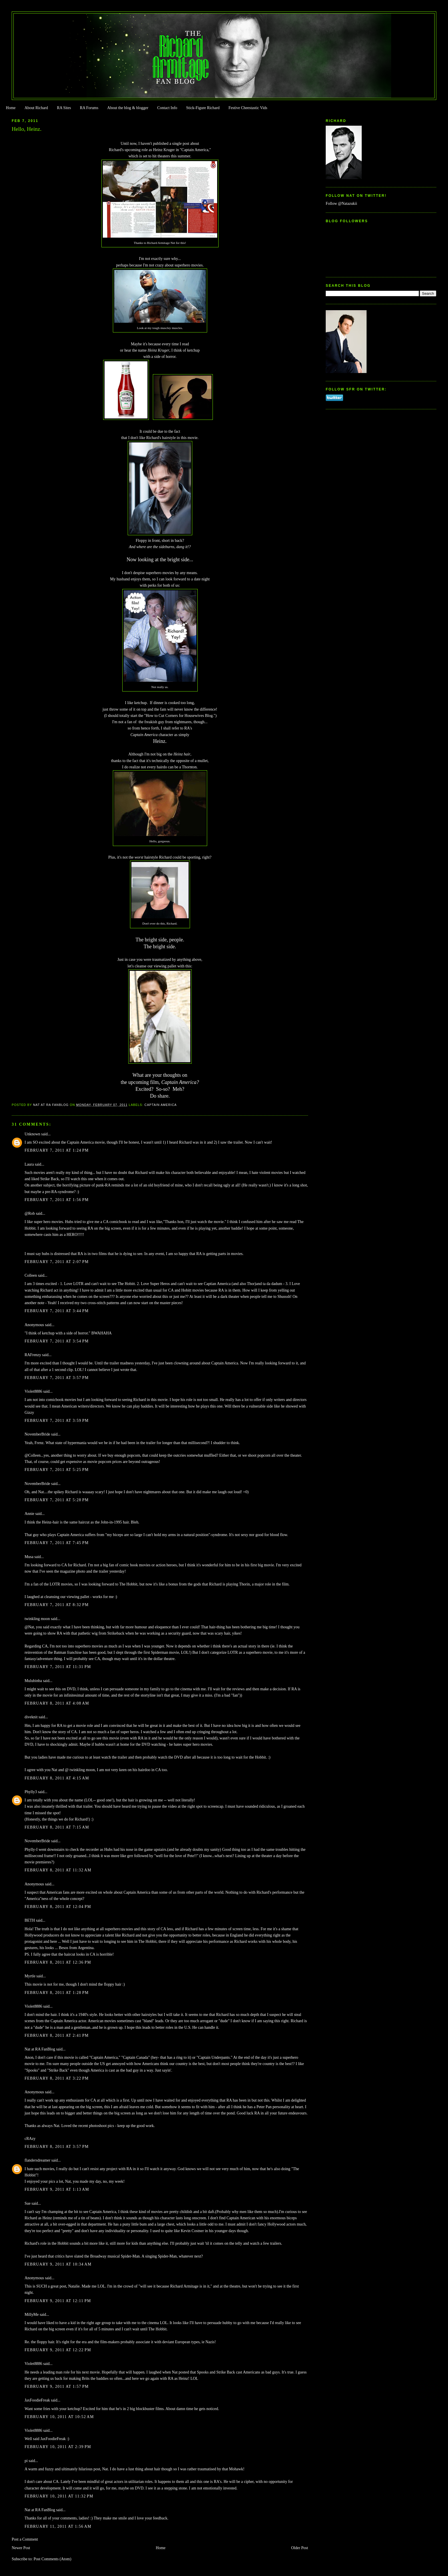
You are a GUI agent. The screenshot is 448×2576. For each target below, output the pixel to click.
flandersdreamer (37, 2160)
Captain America (161, 1104)
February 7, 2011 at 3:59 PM (57, 1420)
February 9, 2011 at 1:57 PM (57, 2386)
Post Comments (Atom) (52, 2559)
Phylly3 (31, 1792)
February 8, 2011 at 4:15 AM (57, 1778)
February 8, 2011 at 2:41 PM (57, 2035)
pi (26, 2461)
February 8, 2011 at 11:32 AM (58, 1870)
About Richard (36, 108)
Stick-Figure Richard (202, 108)
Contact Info (167, 108)
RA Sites (64, 108)
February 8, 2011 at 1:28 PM (57, 1992)
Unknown (32, 1134)
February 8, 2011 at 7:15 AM (57, 1827)
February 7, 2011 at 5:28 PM (57, 1500)
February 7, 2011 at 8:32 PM (57, 1605)
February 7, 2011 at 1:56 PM (57, 1200)
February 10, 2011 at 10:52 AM (59, 2417)
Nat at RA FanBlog (40, 2049)
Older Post (299, 2548)
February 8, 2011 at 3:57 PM (57, 2146)
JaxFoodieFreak (37, 2400)
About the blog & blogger (127, 108)
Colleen (31, 1275)
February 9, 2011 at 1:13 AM (57, 2189)
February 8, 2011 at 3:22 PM (57, 2078)
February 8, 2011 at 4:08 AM (57, 1703)
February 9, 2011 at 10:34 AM (58, 2264)
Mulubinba (33, 1681)
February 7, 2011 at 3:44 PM (57, 1311)
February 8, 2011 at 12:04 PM (58, 1907)
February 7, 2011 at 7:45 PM (57, 1543)
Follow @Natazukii (341, 203)
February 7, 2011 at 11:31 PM (58, 1667)
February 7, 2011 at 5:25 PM (57, 1470)
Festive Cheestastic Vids (248, 108)
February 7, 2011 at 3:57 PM (57, 1378)
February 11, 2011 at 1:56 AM (58, 2526)
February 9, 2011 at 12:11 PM (58, 2301)
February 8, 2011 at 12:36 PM (58, 1962)
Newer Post (21, 2548)
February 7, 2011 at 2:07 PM (57, 1262)
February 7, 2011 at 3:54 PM (57, 1341)
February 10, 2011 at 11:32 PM (59, 2496)
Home (10, 108)
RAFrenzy (33, 1355)
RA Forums (89, 108)
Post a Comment (25, 2539)
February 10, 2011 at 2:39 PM (58, 2447)
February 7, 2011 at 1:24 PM (57, 1150)
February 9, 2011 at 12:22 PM (58, 2350)
